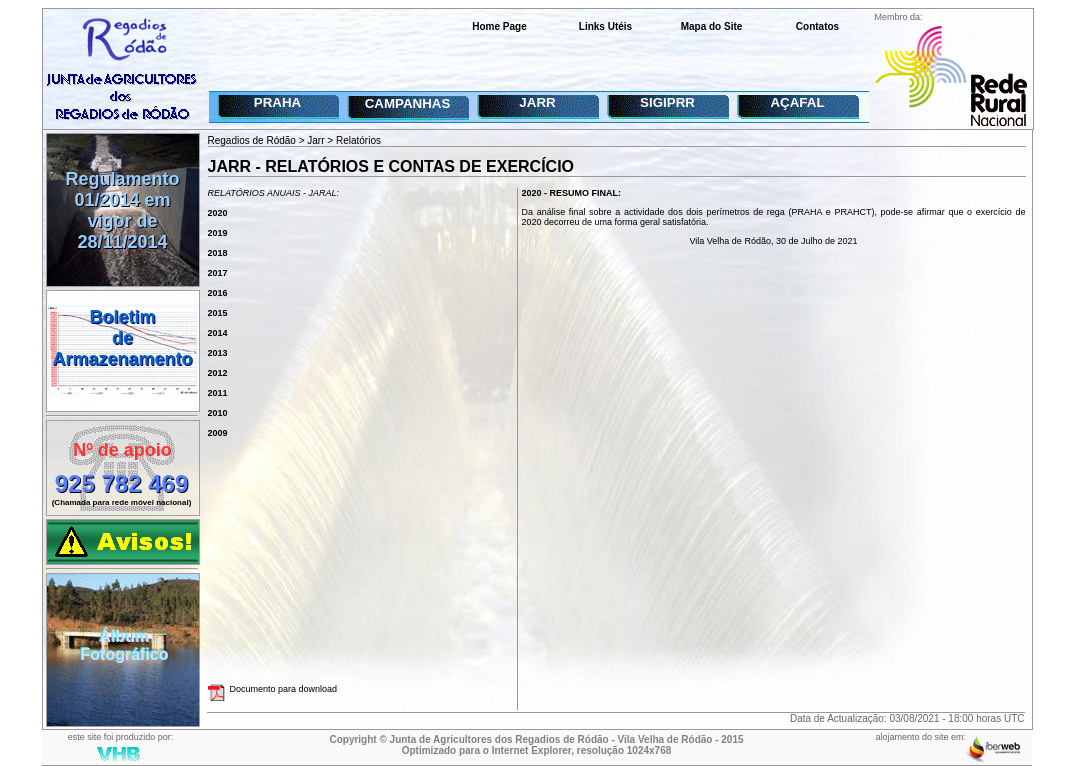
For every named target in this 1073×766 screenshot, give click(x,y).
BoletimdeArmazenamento (122, 338)
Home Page (499, 26)
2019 (218, 233)
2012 (218, 373)
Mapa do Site (712, 26)
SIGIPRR (667, 102)
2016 (218, 293)
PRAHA (277, 102)
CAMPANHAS (408, 103)
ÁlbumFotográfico (125, 645)
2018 (218, 253)
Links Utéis (605, 26)
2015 (218, 313)
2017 (218, 273)
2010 (218, 413)
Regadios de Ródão (252, 140)
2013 (218, 353)
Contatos (817, 26)
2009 (218, 433)
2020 (218, 213)
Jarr (315, 140)
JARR (537, 102)
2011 (218, 393)
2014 (218, 333)
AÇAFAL (797, 102)
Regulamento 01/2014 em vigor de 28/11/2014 (122, 210)
